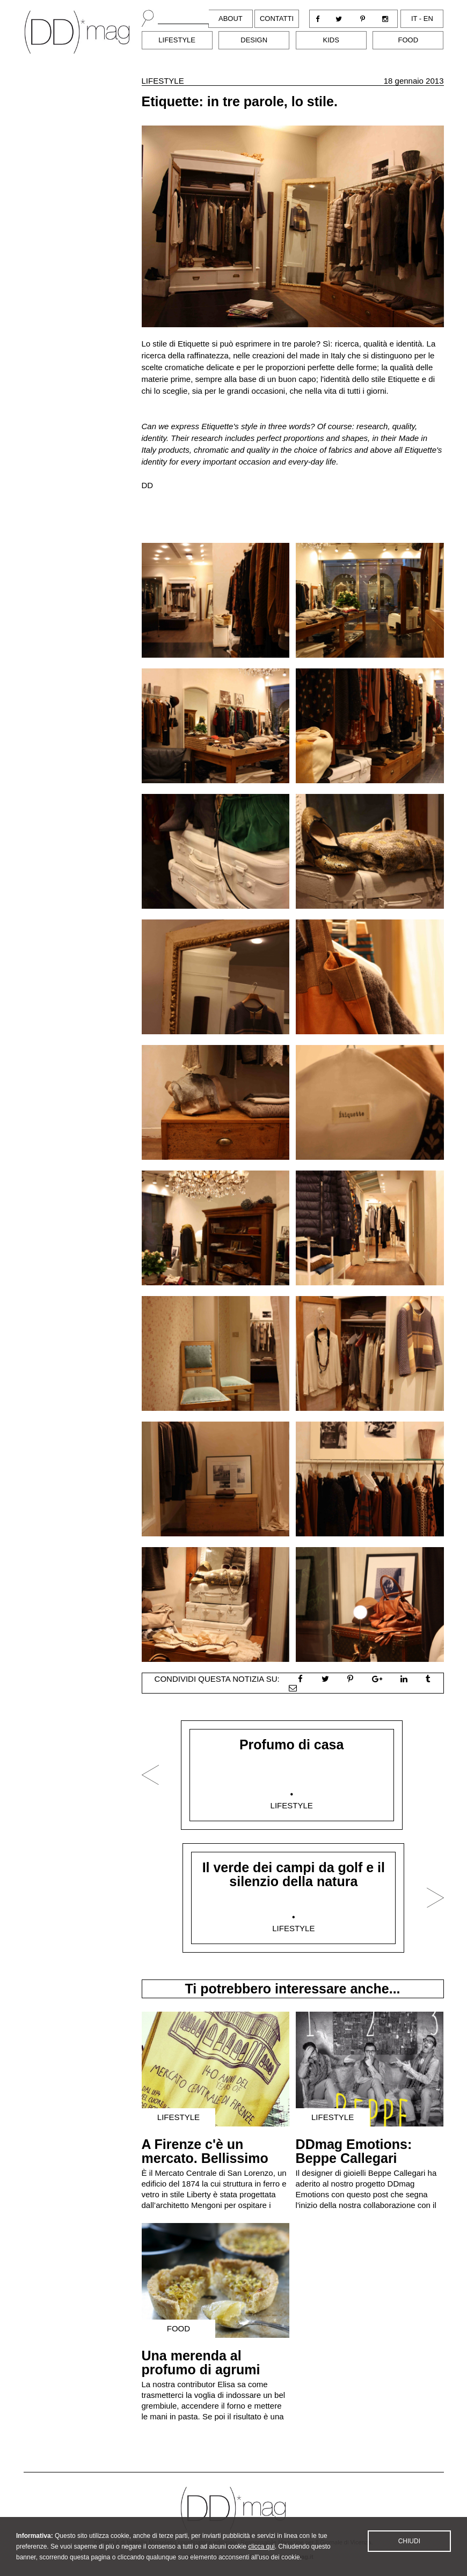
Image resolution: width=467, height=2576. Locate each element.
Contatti (277, 18)
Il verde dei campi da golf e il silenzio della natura (293, 1874)
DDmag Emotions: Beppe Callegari (354, 2151)
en (428, 18)
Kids (331, 40)
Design (253, 40)
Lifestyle (176, 40)
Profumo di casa (291, 1744)
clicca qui (261, 2550)
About (230, 18)
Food (408, 40)
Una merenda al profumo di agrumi (201, 2362)
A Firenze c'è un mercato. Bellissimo (205, 2151)
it (414, 18)
